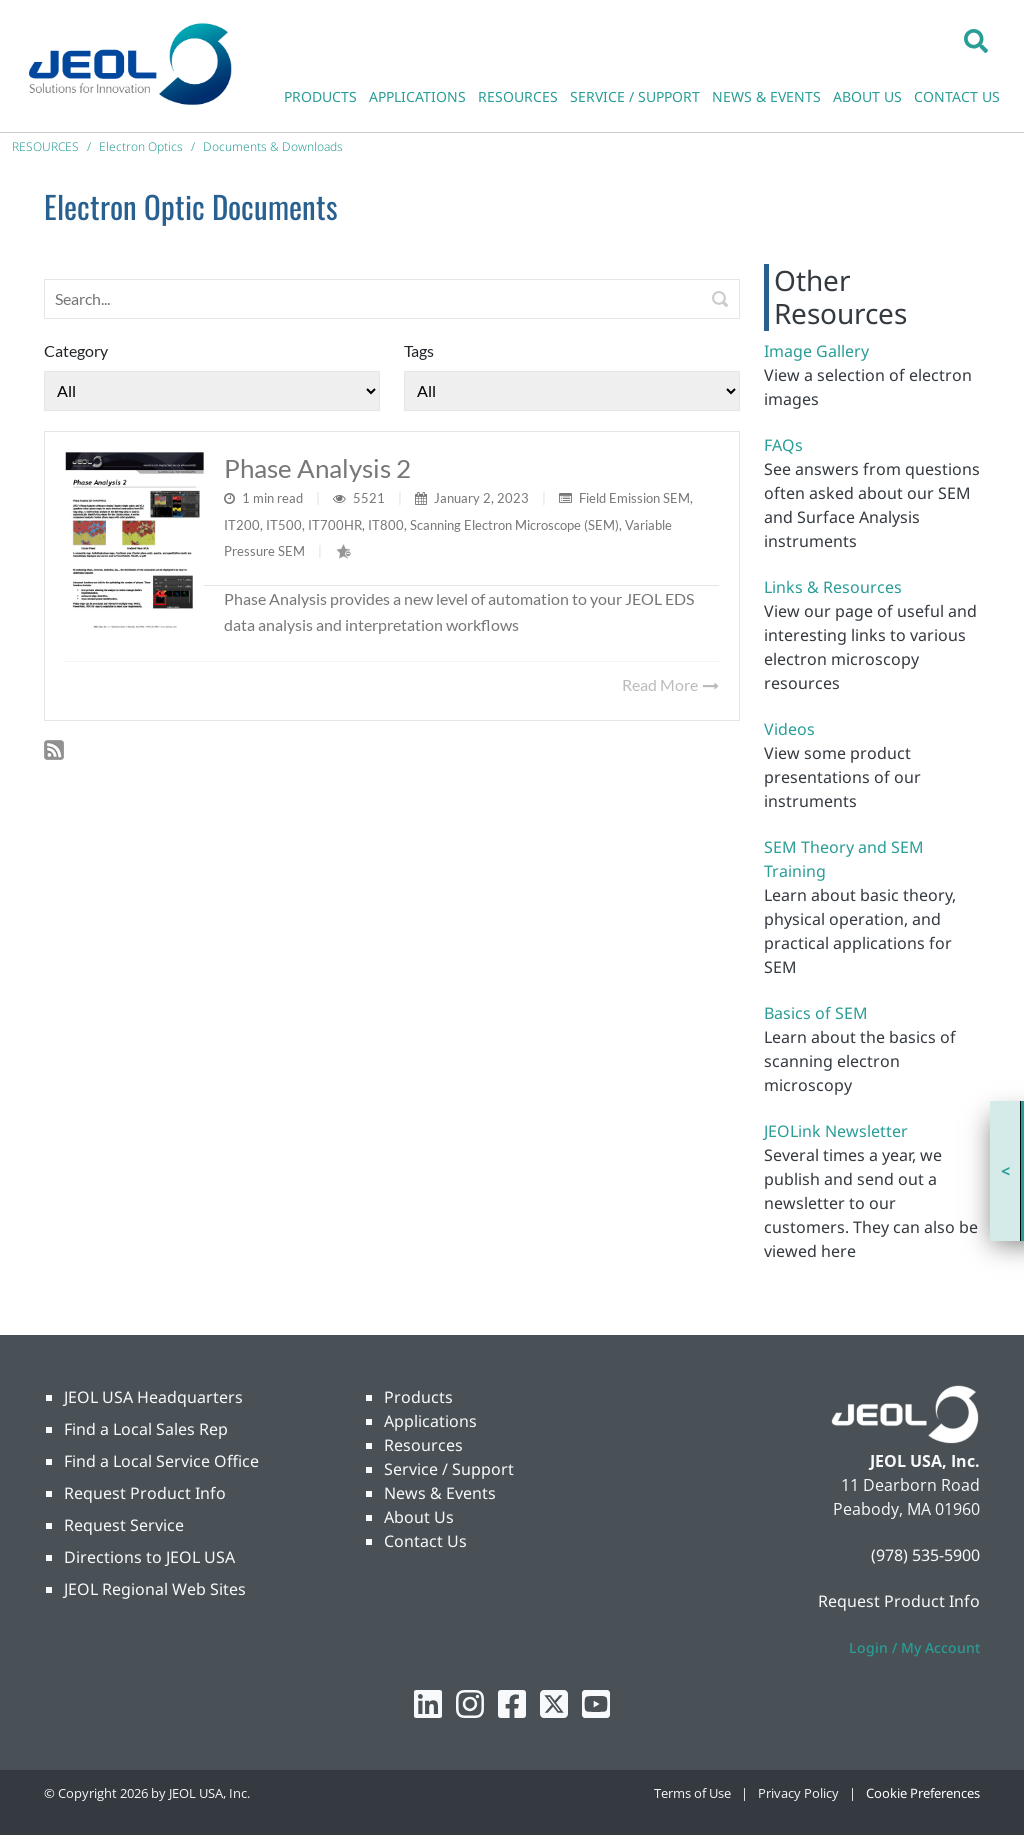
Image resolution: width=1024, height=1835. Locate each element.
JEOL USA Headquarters (153, 1397)
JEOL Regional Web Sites (155, 1589)
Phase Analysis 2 (317, 468)
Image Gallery (816, 351)
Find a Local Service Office (161, 1461)
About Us (419, 1517)
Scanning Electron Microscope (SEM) (514, 525)
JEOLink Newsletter (836, 1131)
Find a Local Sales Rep (146, 1429)
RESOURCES (518, 96)
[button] (976, 40)
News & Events (440, 1493)
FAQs (783, 445)
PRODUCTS (320, 96)
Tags (419, 350)
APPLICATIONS (417, 96)
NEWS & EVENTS (766, 96)
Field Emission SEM (634, 498)
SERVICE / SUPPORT (635, 96)
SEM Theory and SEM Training (844, 859)
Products (418, 1397)
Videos (789, 729)
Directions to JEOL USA (149, 1557)
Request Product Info (145, 1493)
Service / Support (449, 1469)
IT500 (284, 525)
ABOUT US (867, 96)
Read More (670, 684)
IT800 (386, 525)
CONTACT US (957, 96)
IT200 (242, 525)
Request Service (124, 1525)
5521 (370, 498)
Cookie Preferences (923, 1793)
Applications (430, 1421)
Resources (423, 1445)
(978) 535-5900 (925, 1555)
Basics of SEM (816, 1013)
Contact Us (425, 1541)
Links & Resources (833, 587)
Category (76, 350)
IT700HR (335, 525)
